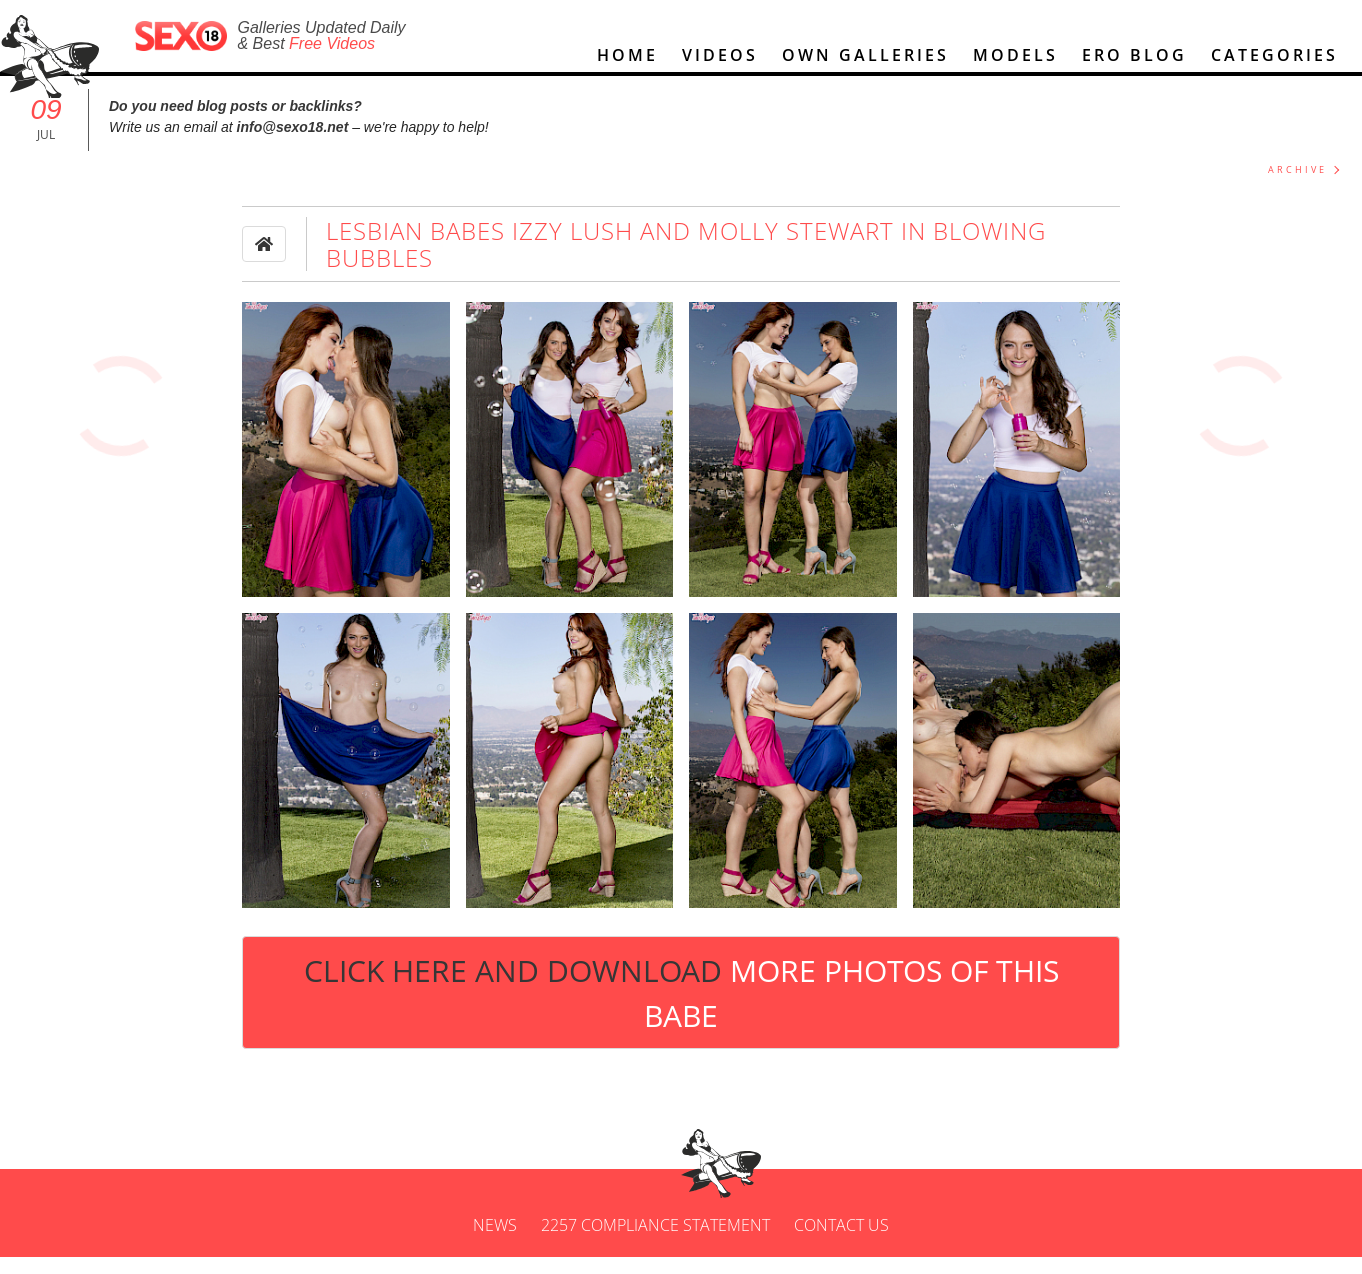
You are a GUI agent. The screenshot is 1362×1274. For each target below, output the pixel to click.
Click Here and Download (681, 1009)
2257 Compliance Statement (655, 1242)
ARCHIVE (1297, 186)
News (495, 1242)
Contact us (841, 1242)
